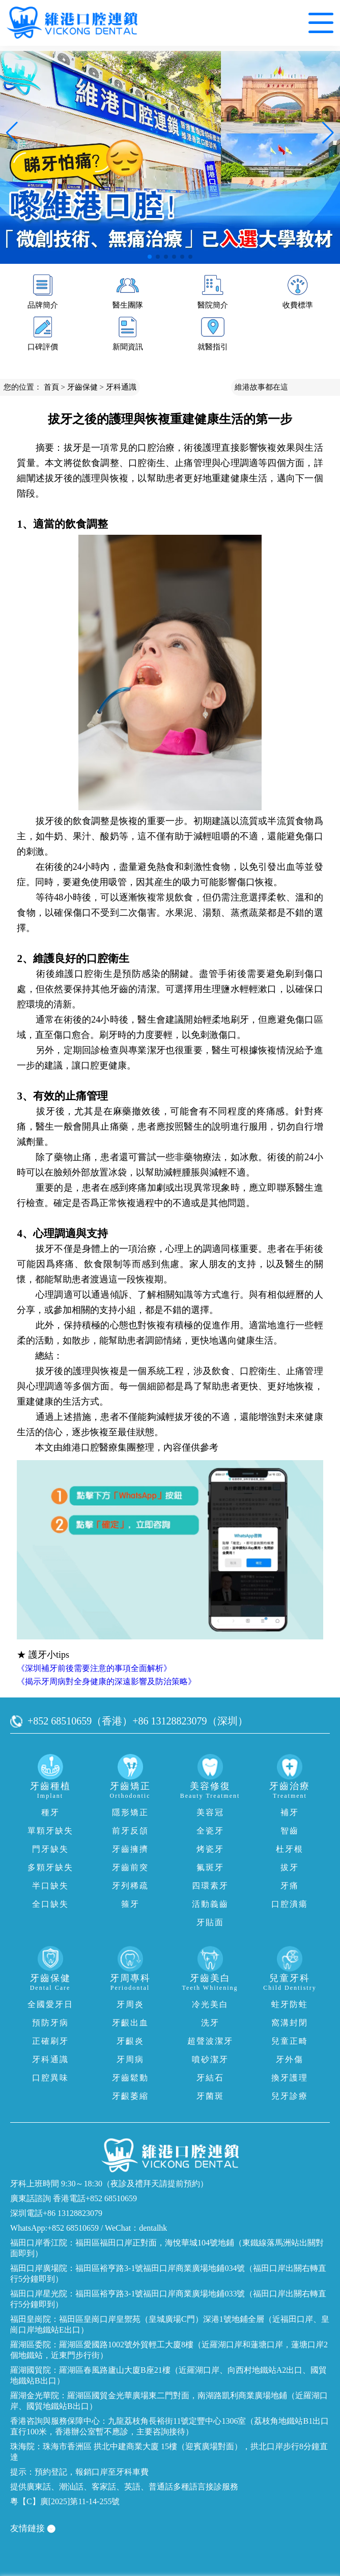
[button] (150, 257)
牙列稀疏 (130, 1885)
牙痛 (289, 1885)
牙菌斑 (210, 2096)
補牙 (289, 1812)
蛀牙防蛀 (289, 2004)
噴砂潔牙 (210, 2059)
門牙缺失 (50, 1849)
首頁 (51, 387)
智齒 (289, 1830)
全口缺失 (50, 1904)
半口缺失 (50, 1885)
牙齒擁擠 (130, 1849)
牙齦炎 (130, 2041)
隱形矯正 (130, 1812)
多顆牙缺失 (50, 1867)
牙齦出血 (130, 2022)
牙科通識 (121, 387)
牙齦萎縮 (130, 2096)
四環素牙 (210, 1885)
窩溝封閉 (289, 2022)
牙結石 (210, 2077)
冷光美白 (210, 2004)
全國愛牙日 (50, 2004)
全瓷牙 (210, 1830)
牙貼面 (210, 1922)
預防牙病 (50, 2022)
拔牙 (289, 1867)
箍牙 (130, 1904)
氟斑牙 (210, 1867)
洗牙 (210, 2022)
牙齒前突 (130, 1867)
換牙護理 (289, 2077)
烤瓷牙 (210, 1849)
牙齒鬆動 (130, 2077)
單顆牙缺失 (50, 1830)
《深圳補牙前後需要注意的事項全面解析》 (94, 1668)
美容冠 (210, 1812)
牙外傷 (289, 2059)
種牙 (50, 1812)
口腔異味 (50, 2077)
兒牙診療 (289, 2096)
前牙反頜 (130, 1830)
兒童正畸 (289, 2041)
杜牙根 (289, 1849)
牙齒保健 (82, 387)
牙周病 (130, 2059)
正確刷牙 (50, 2041)
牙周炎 (130, 2004)
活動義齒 (210, 1904)
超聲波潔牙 (210, 2041)
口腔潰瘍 (289, 1904)
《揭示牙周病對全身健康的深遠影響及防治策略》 (106, 1681)
